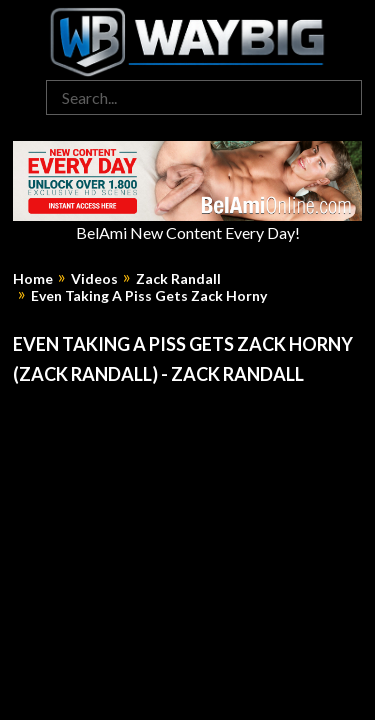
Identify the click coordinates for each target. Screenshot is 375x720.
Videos (94, 279)
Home (33, 279)
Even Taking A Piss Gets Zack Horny (149, 296)
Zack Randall (178, 279)
